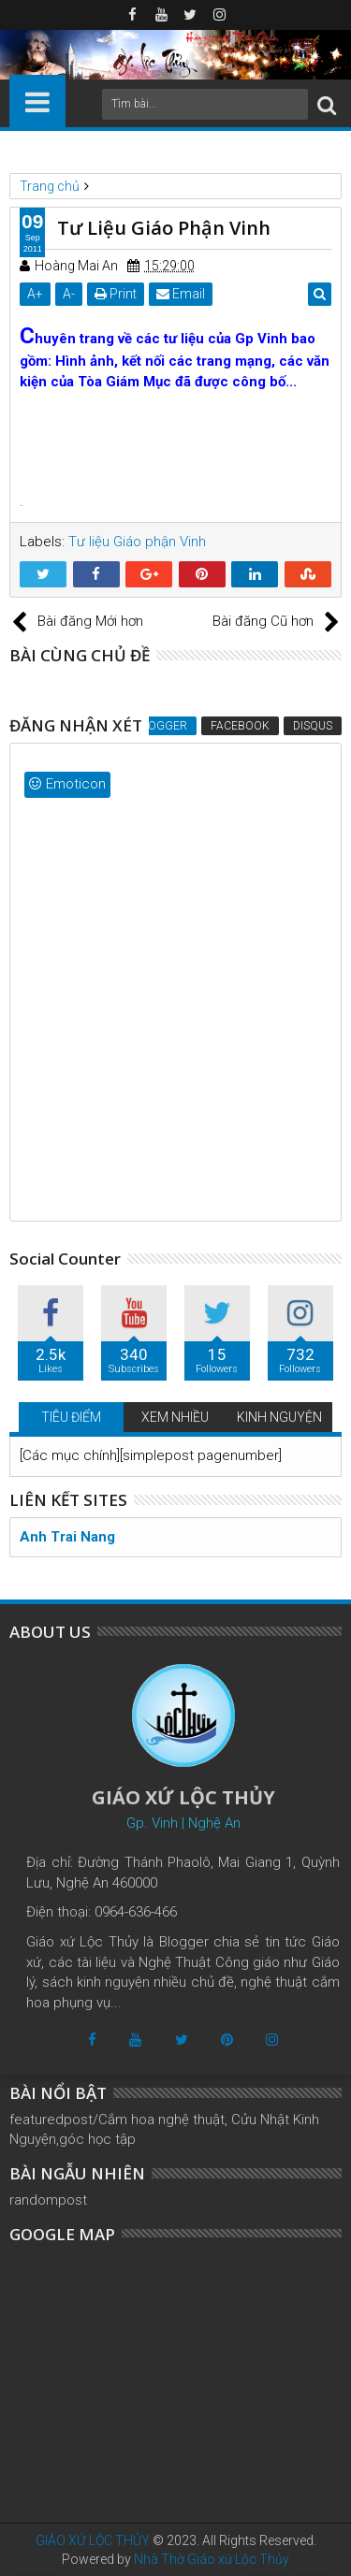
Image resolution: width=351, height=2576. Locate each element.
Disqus (312, 725)
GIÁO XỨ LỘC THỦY (93, 2540)
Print (116, 293)
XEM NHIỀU (175, 1417)
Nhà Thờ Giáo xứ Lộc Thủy (211, 2559)
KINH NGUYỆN (279, 1417)
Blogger (161, 725)
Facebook (240, 725)
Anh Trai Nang (67, 1536)
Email (180, 293)
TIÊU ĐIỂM (71, 1417)
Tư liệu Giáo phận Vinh (137, 541)
